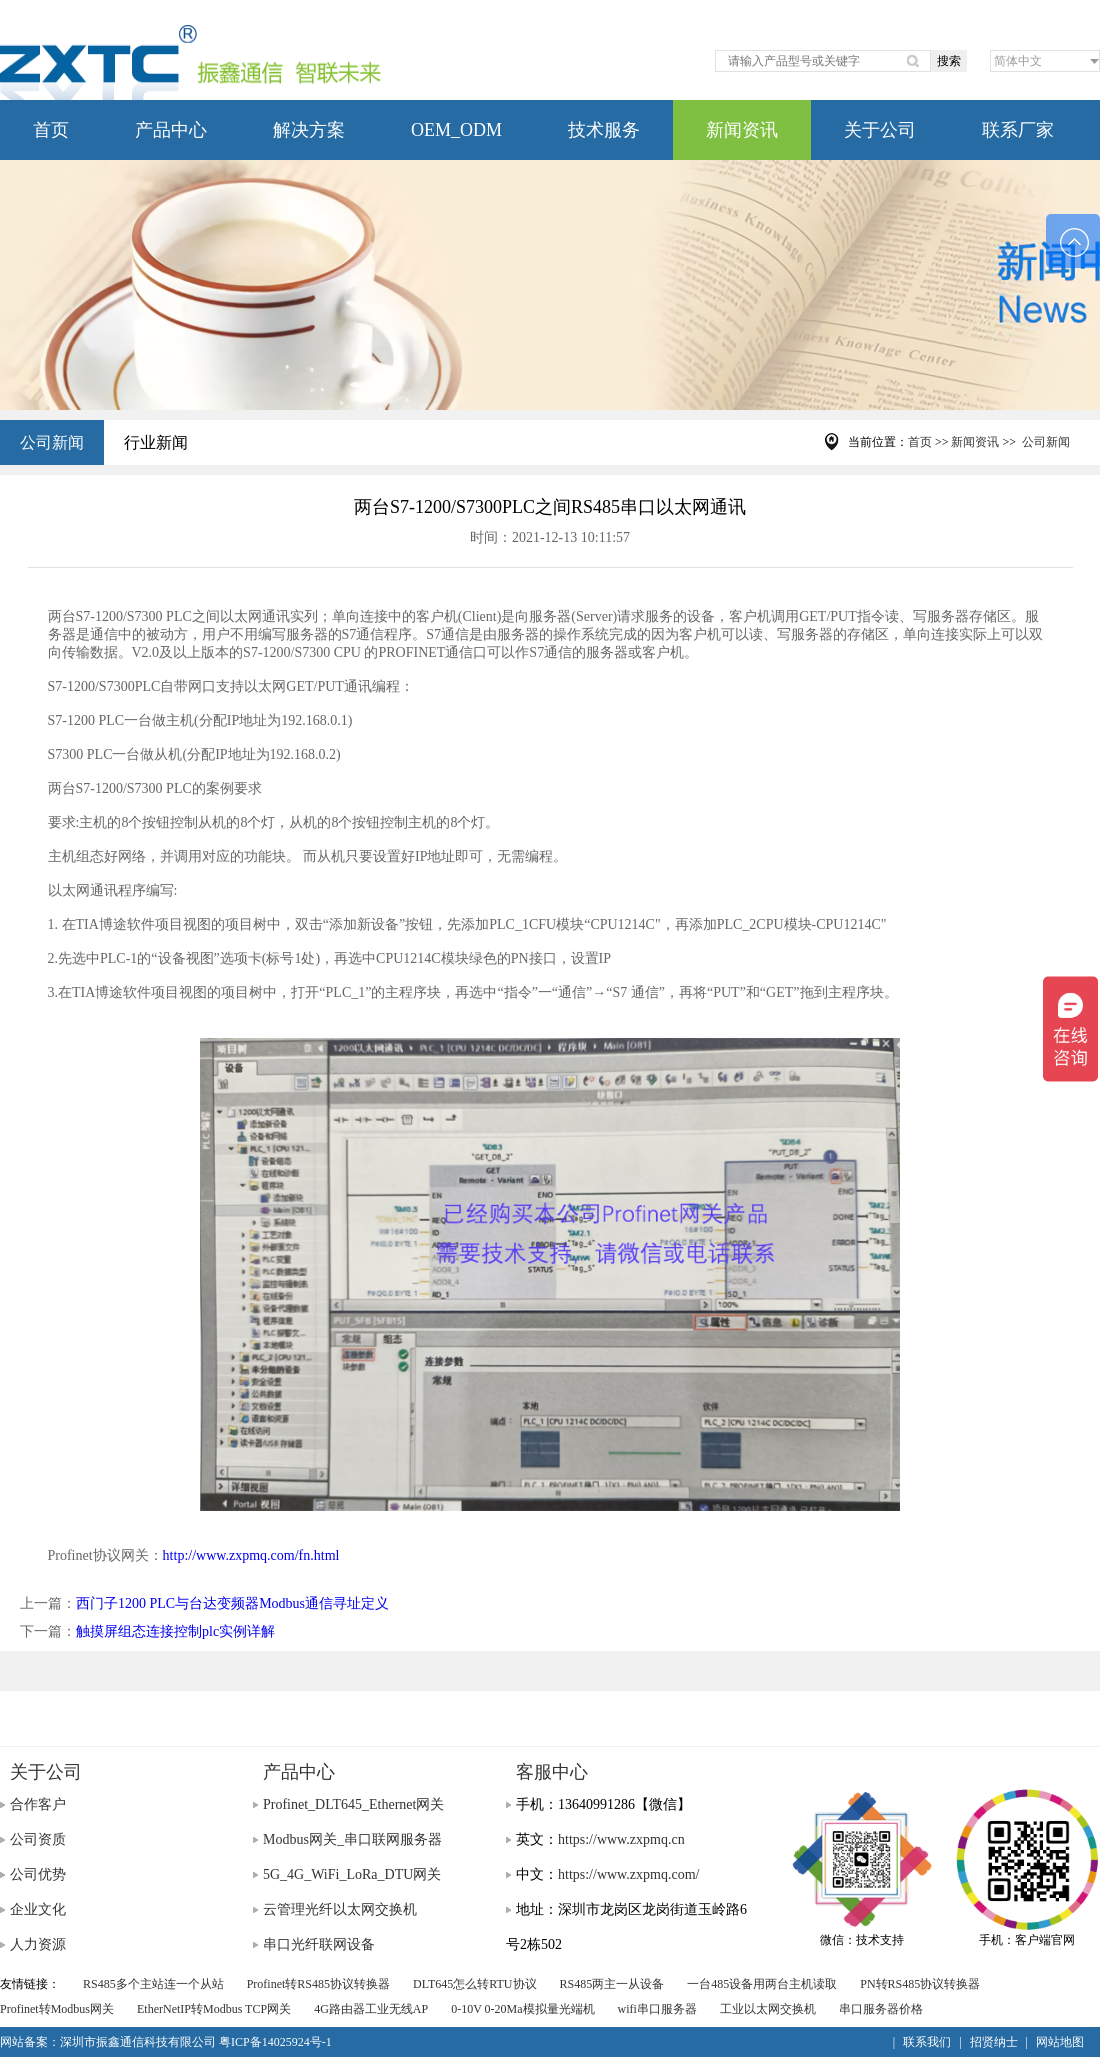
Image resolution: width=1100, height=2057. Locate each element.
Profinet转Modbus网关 (57, 2009)
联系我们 (927, 2042)
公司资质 (38, 1839)
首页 (51, 130)
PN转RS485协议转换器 (920, 1984)
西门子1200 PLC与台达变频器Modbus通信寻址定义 (232, 1603)
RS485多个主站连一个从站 (153, 1984)
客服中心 (552, 1772)
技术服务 (604, 130)
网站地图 (1060, 2042)
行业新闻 (156, 442)
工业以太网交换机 (768, 2009)
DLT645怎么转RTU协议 (475, 1984)
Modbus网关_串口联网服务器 (352, 1839)
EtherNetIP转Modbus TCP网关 (214, 2009)
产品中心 (171, 130)
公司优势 (38, 1874)
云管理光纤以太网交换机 (340, 1909)
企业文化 (38, 1909)
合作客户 (38, 1804)
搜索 (949, 61)
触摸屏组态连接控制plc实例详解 (175, 1631)
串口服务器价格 (881, 2009)
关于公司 (880, 130)
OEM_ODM (456, 130)
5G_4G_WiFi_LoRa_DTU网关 (352, 1874)
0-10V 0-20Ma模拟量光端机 (522, 2009)
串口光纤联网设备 (319, 1944)
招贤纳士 (994, 2042)
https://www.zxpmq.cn (621, 1839)
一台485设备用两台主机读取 (762, 1984)
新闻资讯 (742, 130)
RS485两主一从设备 (612, 1984)
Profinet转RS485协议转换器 (318, 1984)
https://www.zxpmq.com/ (628, 1874)
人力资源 (38, 1944)
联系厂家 (1018, 130)
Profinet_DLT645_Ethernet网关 (353, 1804)
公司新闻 (52, 442)
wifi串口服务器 (657, 2009)
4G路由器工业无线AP (371, 2009)
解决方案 (309, 130)
